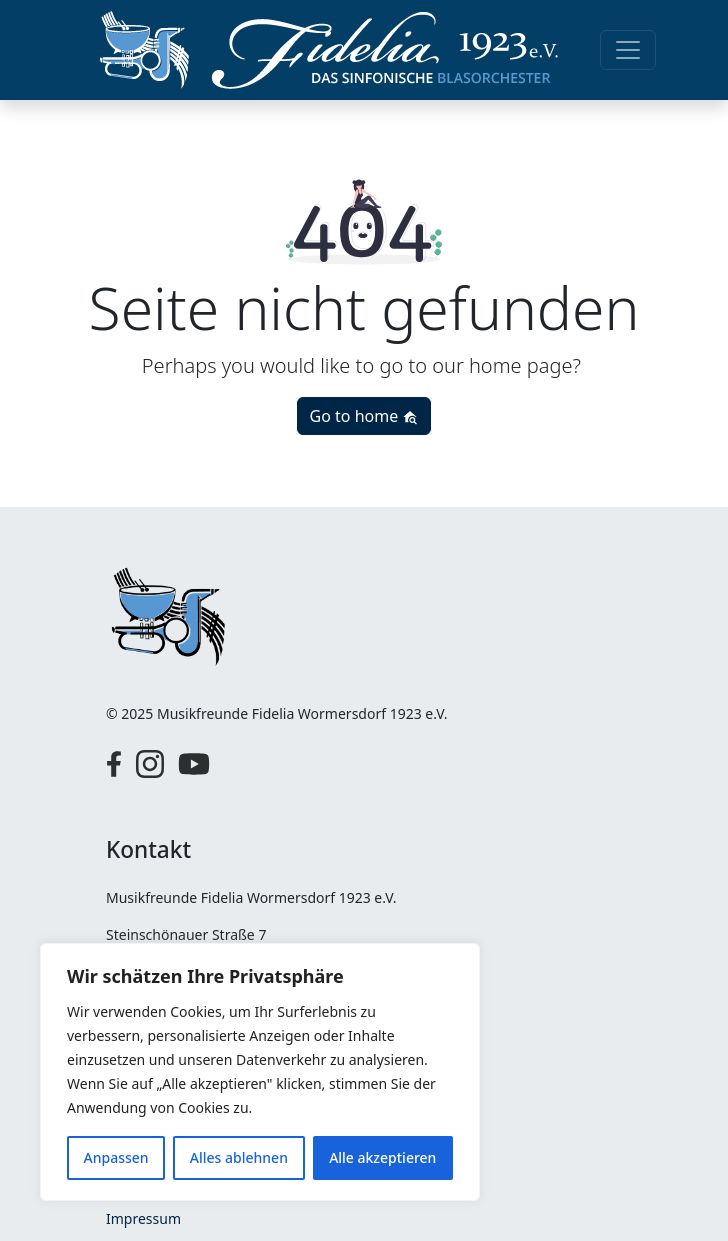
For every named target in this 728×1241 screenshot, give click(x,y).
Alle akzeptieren (382, 1157)
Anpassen (116, 1157)
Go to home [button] (364, 416)
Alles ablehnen (239, 1157)
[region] (260, 1072)
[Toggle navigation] (628, 50)
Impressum (143, 1218)
